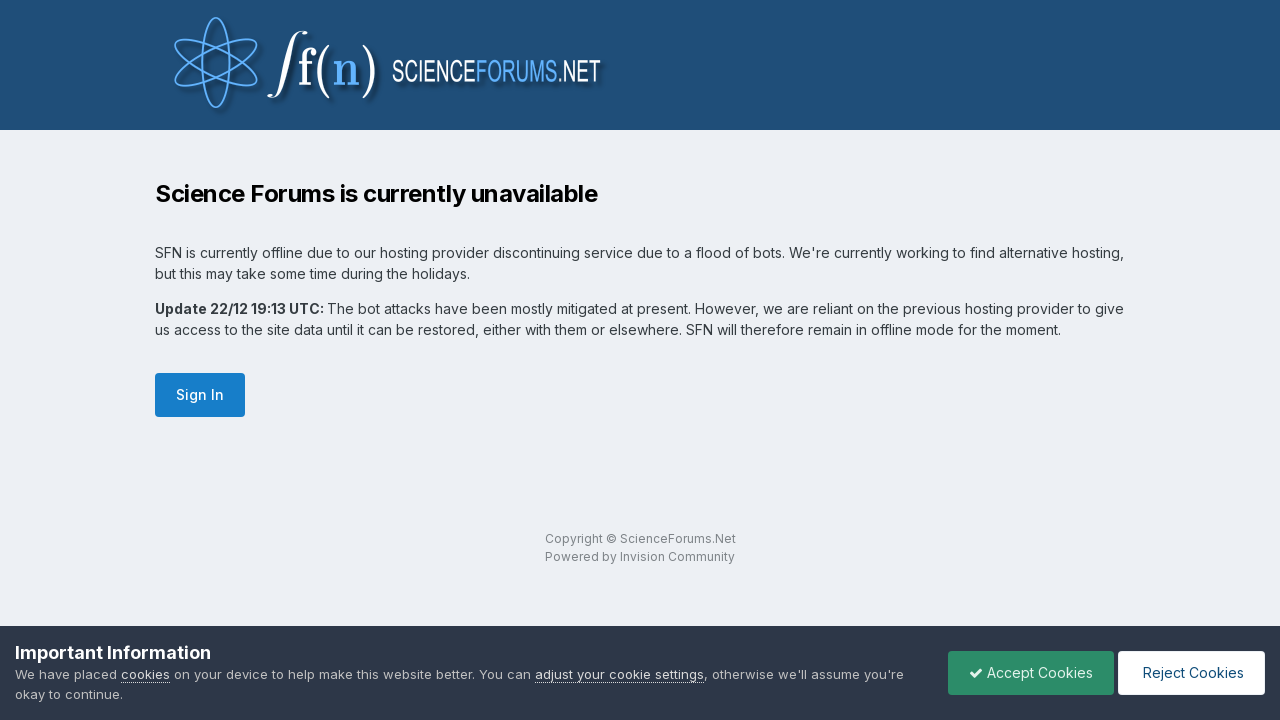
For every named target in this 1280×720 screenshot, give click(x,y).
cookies (145, 674)
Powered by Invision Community (640, 556)
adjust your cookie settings (619, 674)
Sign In (200, 394)
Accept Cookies (1031, 672)
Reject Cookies (1191, 672)
